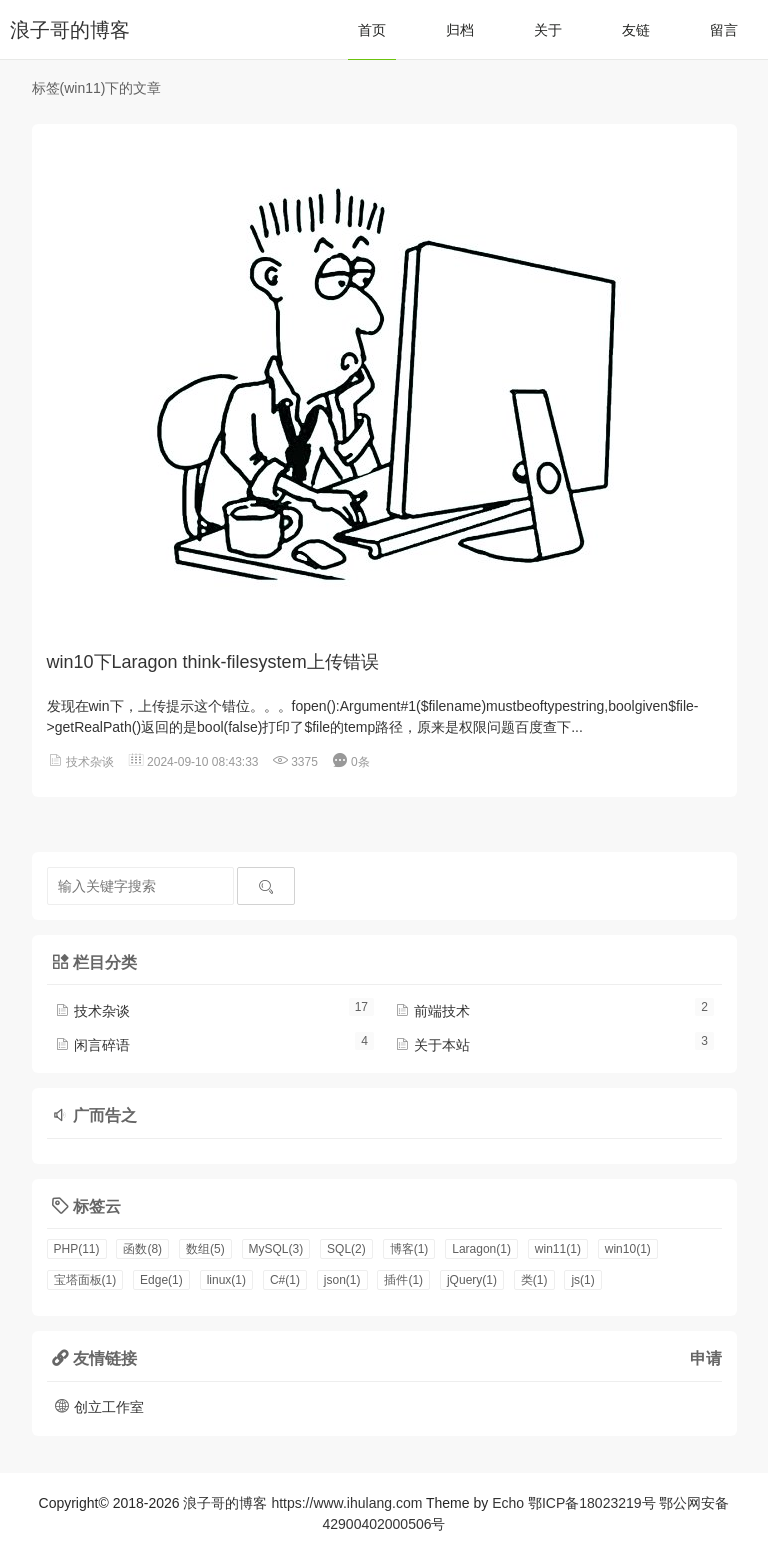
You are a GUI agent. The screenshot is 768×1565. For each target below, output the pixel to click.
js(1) (582, 1280)
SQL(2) (346, 1249)
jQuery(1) (472, 1280)
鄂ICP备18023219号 (592, 1503)
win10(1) (628, 1249)
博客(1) (409, 1249)
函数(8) (142, 1249)
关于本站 (432, 1045)
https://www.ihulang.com (346, 1503)
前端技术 (432, 1011)
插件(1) (403, 1280)
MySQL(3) (276, 1249)
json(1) (342, 1280)
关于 (548, 30)
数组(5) (205, 1249)
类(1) (534, 1280)
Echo (508, 1503)
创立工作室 (99, 1407)
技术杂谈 (90, 762)
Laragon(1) (481, 1249)
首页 (372, 30)
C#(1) (285, 1280)
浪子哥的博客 (70, 30)
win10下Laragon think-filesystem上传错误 (213, 662)
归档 (460, 30)
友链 (636, 30)
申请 (706, 1358)
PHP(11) (77, 1249)
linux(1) (226, 1280)
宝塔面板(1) (85, 1280)
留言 (724, 30)
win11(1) (558, 1249)
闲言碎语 (92, 1045)
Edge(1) (161, 1280)
